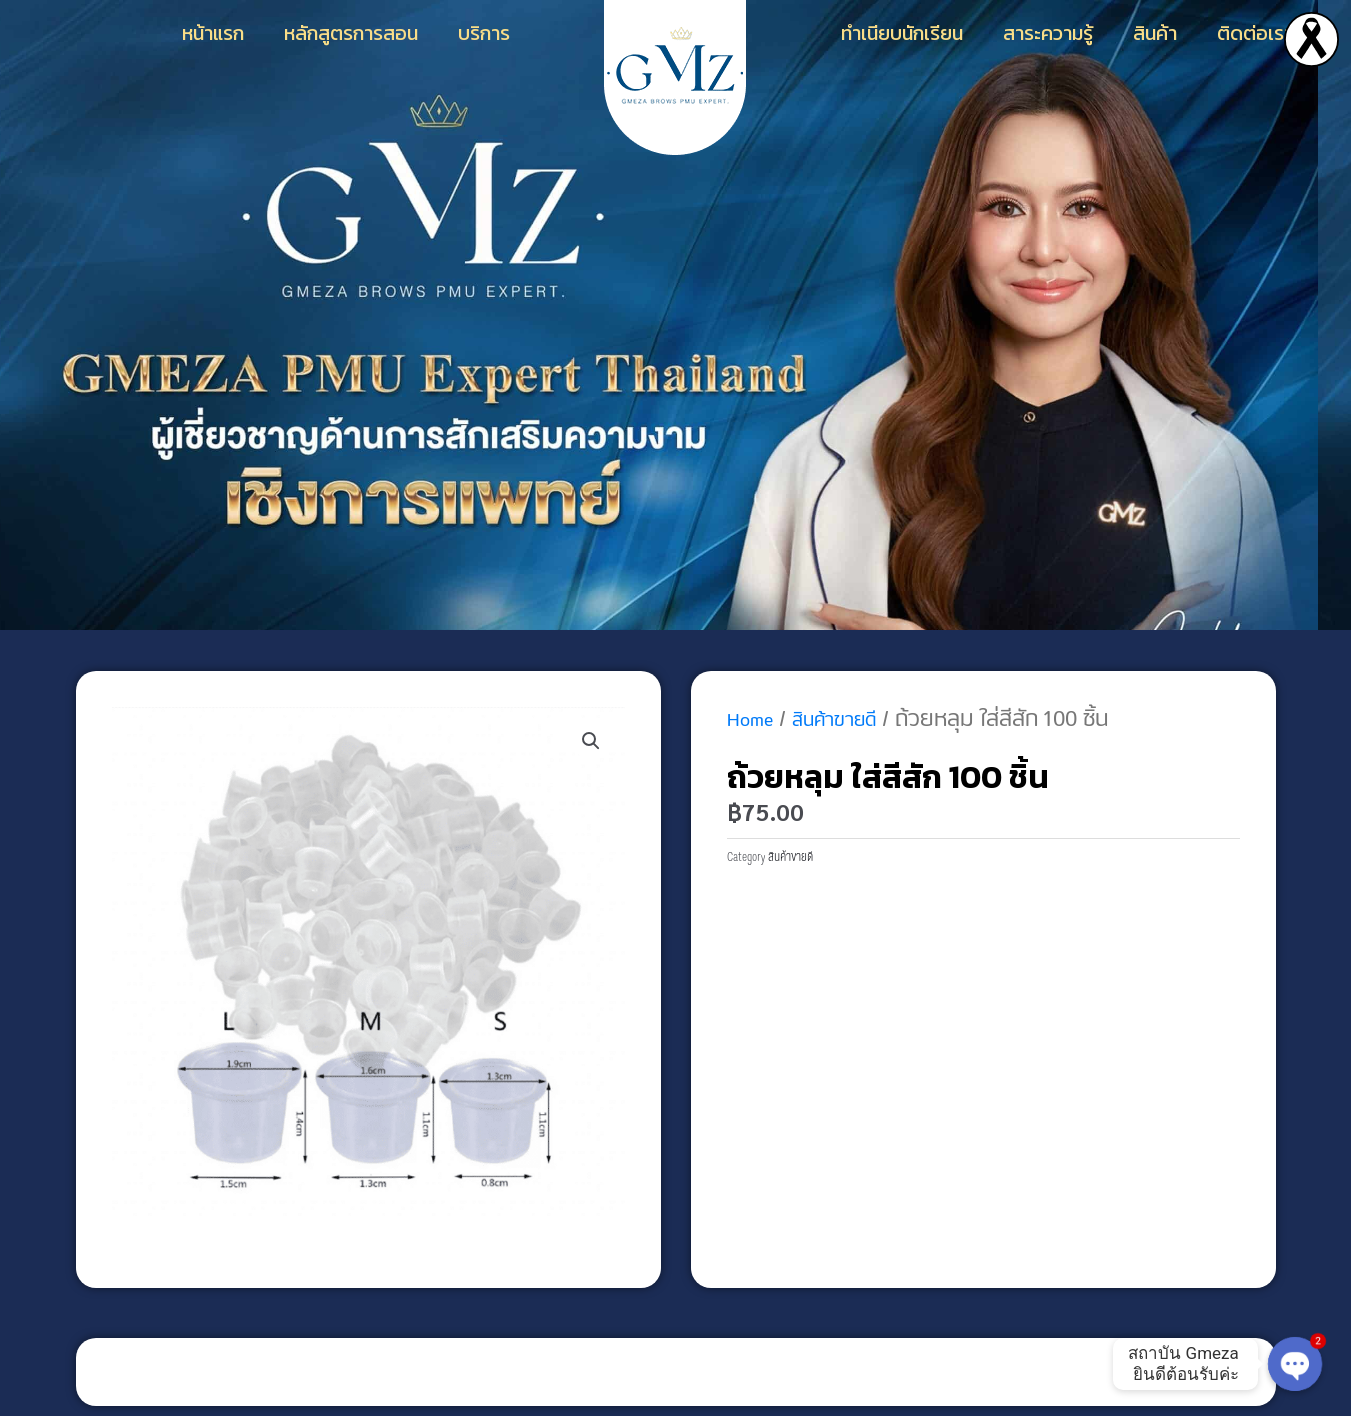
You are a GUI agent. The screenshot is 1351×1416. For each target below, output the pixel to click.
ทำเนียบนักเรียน (902, 33)
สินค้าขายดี (852, 719)
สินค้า (1155, 33)
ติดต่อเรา (1255, 33)
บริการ (484, 33)
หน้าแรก (213, 33)
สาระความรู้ (1048, 33)
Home (754, 719)
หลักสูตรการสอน (351, 33)
